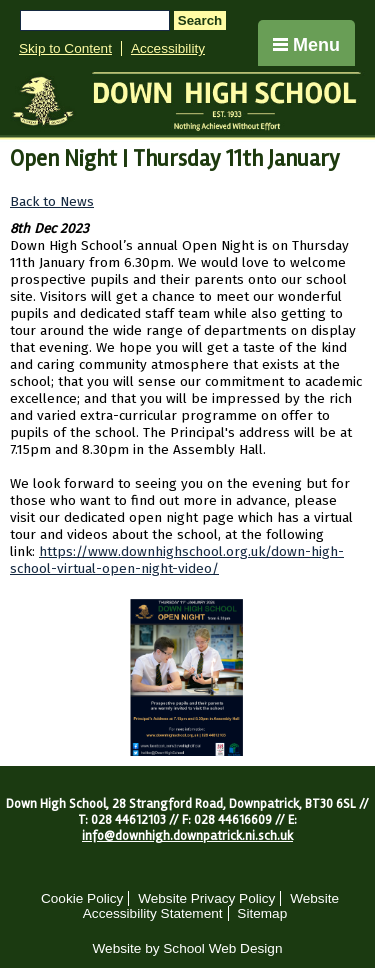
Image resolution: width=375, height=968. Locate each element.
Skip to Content (65, 48)
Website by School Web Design (188, 948)
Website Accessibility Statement (211, 906)
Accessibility (168, 48)
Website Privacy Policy (206, 898)
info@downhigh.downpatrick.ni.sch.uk (187, 836)
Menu (306, 45)
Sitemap (262, 913)
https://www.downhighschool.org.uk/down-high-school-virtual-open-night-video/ (177, 560)
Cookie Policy (82, 898)
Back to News (52, 201)
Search (200, 20)
